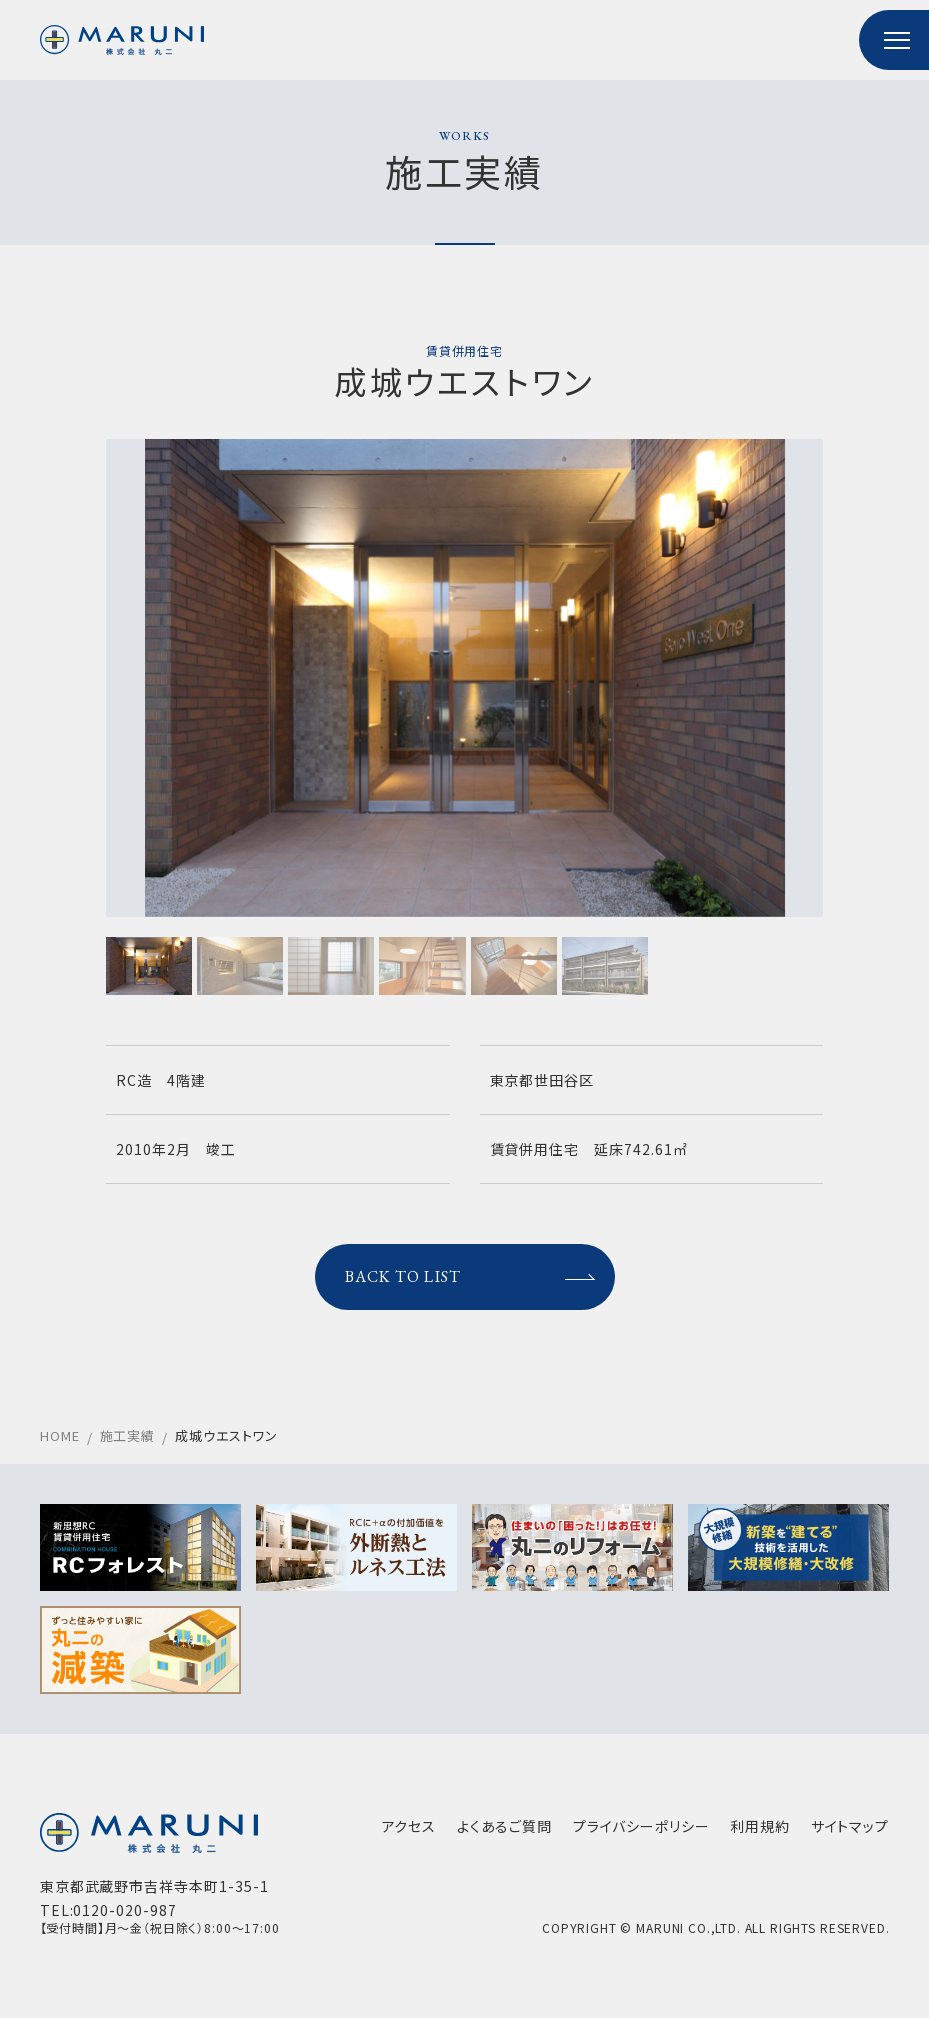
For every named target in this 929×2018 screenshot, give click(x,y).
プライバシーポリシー (641, 1830)
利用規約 (760, 1830)
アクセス (408, 1830)
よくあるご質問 (504, 1830)
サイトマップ (849, 1830)
